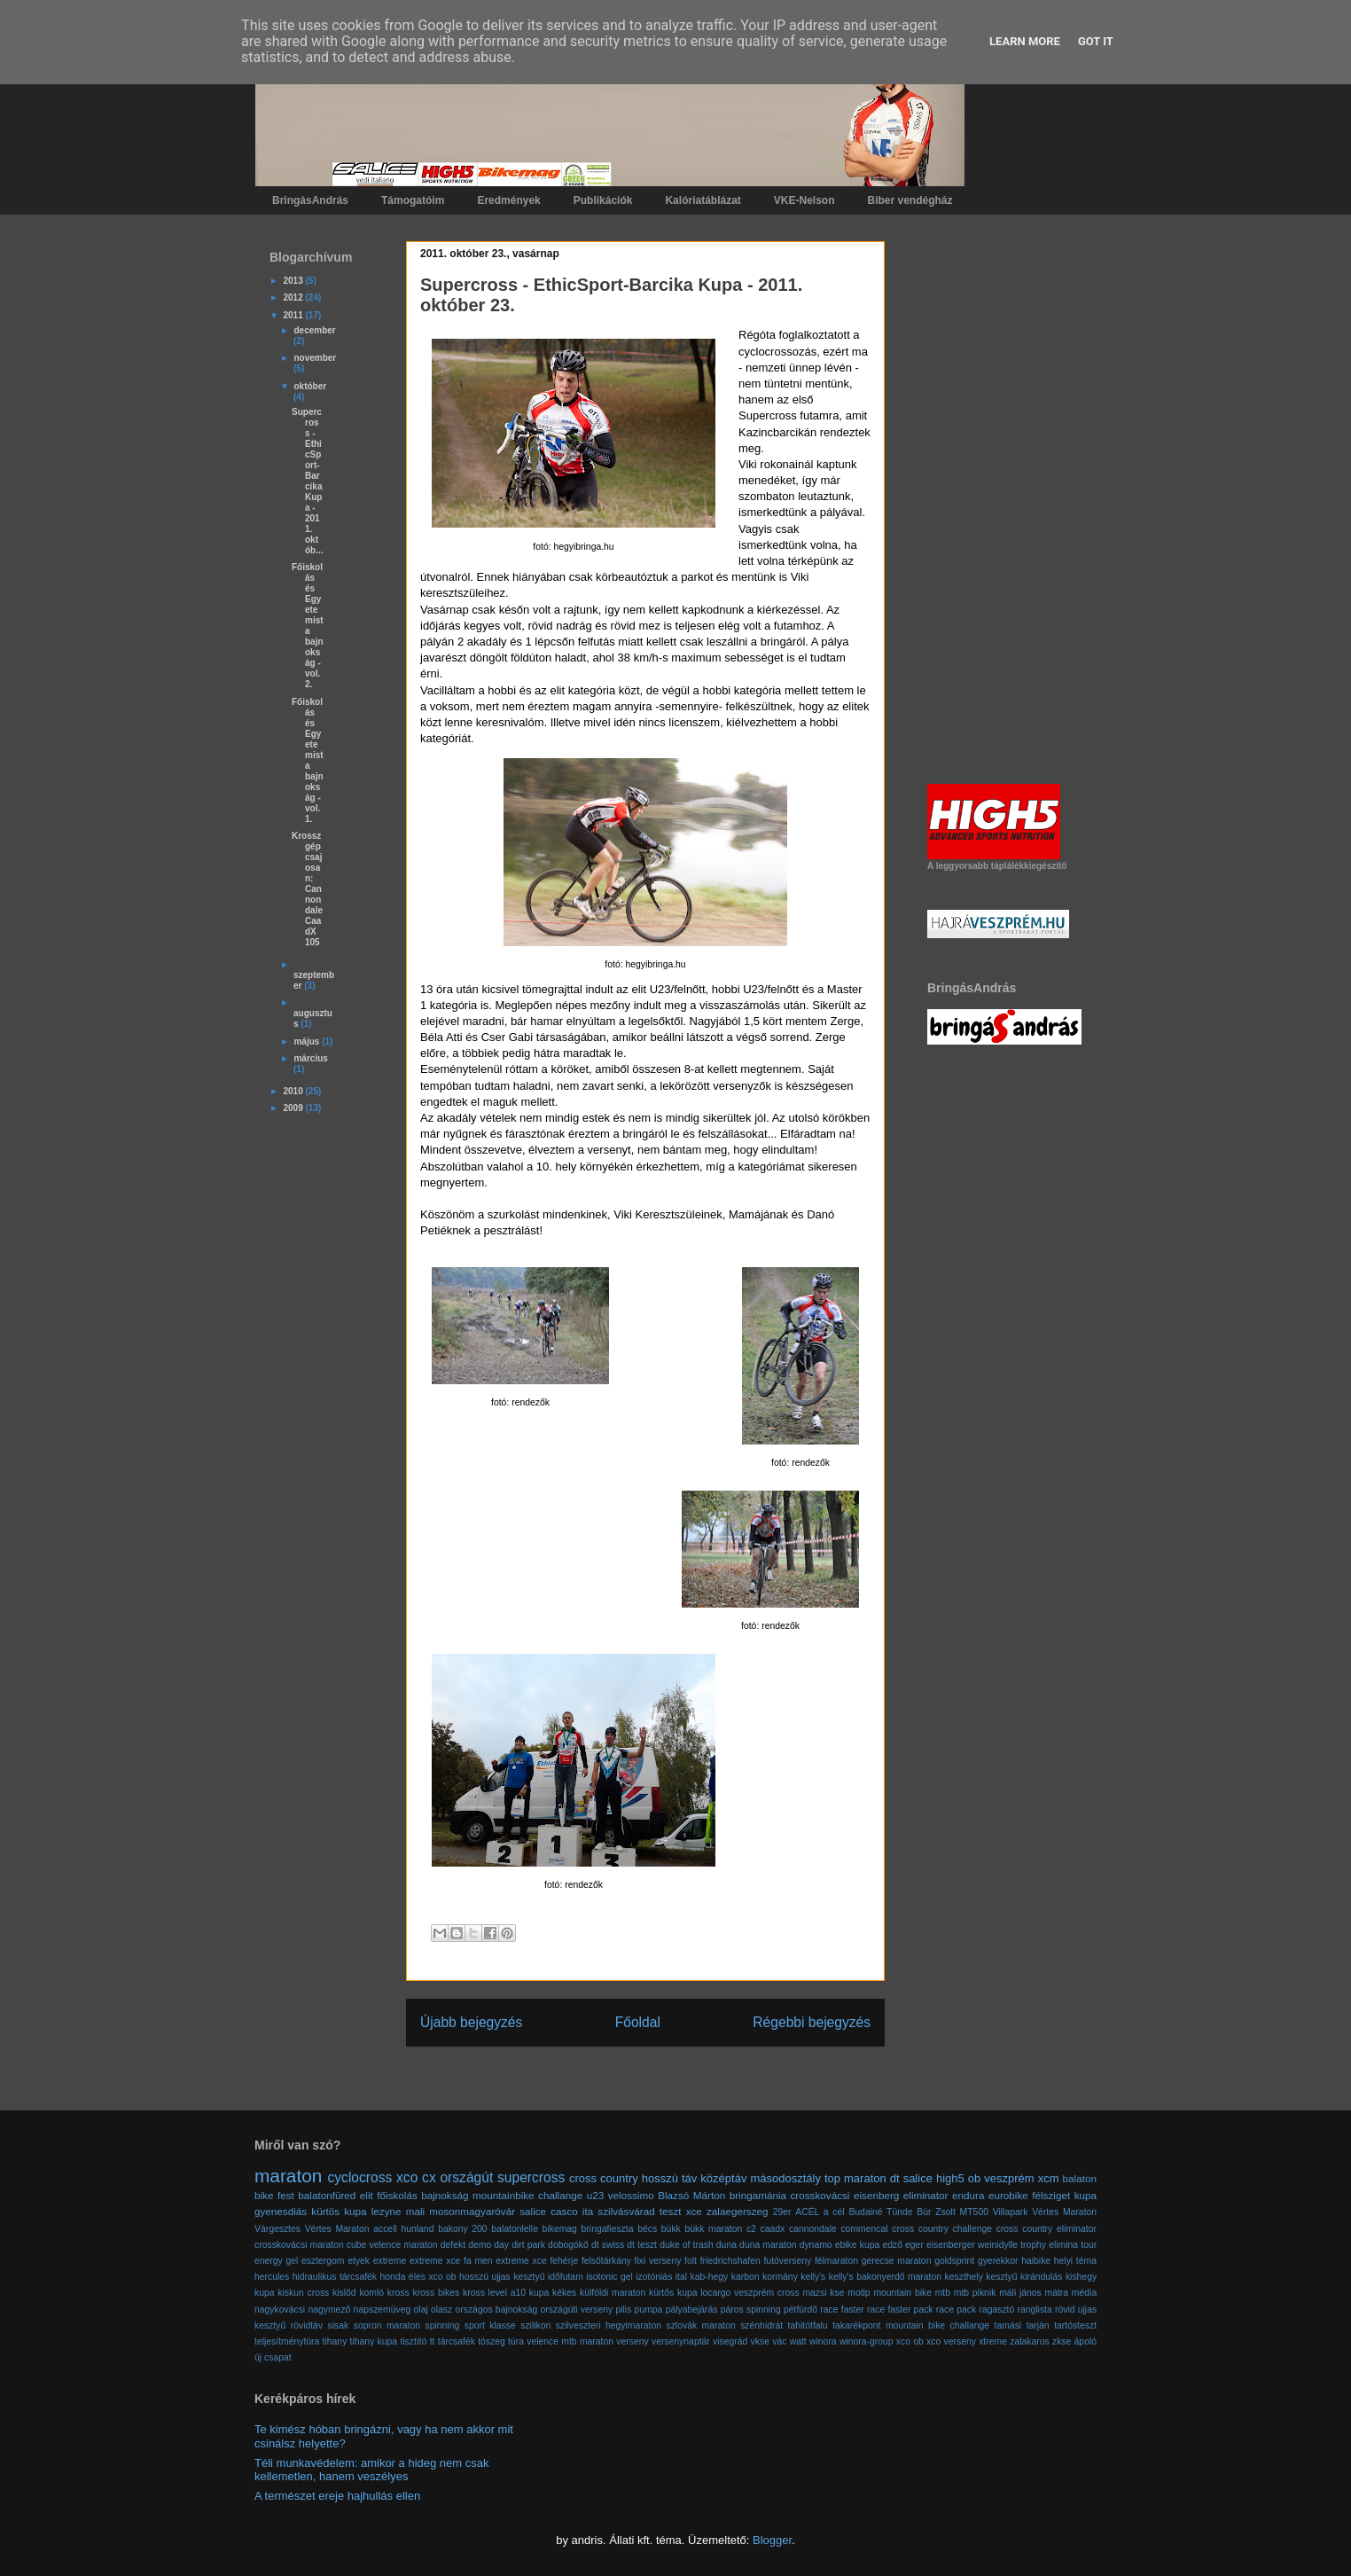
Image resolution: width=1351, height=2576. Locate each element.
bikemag (560, 2229)
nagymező (329, 2309)
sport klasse (490, 2325)
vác (779, 2341)
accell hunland (403, 2229)
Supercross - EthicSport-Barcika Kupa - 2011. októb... (308, 481)
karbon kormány (764, 2277)
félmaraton (836, 2261)
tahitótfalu (808, 2325)
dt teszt (642, 2245)
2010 (294, 1091)
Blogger (772, 2540)
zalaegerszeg (738, 2211)
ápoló (1085, 2341)
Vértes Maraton (337, 2229)
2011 (294, 315)
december (314, 330)
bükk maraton (713, 2229)
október (309, 386)
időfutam (565, 2277)
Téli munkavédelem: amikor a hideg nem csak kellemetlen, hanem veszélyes (371, 2470)
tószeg (491, 2341)
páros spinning (751, 2309)
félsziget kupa (1064, 2195)
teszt (671, 2211)
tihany (335, 2341)
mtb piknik (975, 2293)
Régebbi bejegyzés (812, 2022)
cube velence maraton (392, 2245)
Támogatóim (412, 200)
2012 (294, 297)
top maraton (855, 2178)
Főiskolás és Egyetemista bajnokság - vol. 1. (308, 760)
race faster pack (900, 2309)
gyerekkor (998, 2261)
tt (432, 2341)
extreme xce (435, 2261)
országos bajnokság (496, 2309)
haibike (1035, 2261)
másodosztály (785, 2178)
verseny (632, 2341)
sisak (338, 2325)
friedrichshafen (730, 2261)
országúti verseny (576, 2309)
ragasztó (996, 2309)
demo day (488, 2245)
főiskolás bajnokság (422, 2195)
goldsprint (954, 2261)
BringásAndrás (310, 200)
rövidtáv (307, 2325)
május (307, 1041)
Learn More (1024, 41)
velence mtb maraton (570, 2341)
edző (892, 2245)
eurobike (1008, 2195)
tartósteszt (1075, 2325)
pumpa (649, 2309)
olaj (421, 2309)
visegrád (730, 2341)
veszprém (1009, 2178)
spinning (443, 2325)
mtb (942, 2293)
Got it (1095, 41)
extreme (390, 2261)
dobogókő (568, 2245)
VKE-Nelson (804, 200)
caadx (773, 2229)
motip (858, 2293)
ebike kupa (857, 2245)
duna (726, 2245)
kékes (564, 2293)
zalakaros (1029, 2341)
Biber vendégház (910, 200)
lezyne (386, 2211)
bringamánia (758, 2195)
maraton (288, 2175)
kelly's (812, 2277)
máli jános (1020, 2293)
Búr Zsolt (936, 2212)
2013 (294, 281)
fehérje (564, 2261)
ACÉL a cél (819, 2212)
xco (407, 2177)
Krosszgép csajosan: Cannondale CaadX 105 (307, 889)
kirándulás (1041, 2277)
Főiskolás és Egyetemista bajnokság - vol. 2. (308, 625)
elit (366, 2195)
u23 (596, 2195)
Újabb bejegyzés (471, 2022)
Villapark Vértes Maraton (1045, 2212)
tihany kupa (374, 2341)
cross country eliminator (1046, 2229)
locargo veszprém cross (749, 2293)
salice (918, 2178)
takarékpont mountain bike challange (910, 2325)
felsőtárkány (606, 2261)
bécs (647, 2229)
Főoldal (637, 2022)
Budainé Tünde (880, 2212)
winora (823, 2341)
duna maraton (767, 2245)
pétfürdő (800, 2309)
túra (516, 2341)
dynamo (816, 2245)
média (1084, 2293)
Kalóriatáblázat (702, 200)
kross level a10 (494, 2293)
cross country (603, 2178)
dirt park (528, 2245)
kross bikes (435, 2293)
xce (694, 2211)
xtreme (993, 2341)
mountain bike (902, 2293)
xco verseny (951, 2341)
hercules (271, 2277)
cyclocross (360, 2177)
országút (466, 2177)
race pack (956, 2309)
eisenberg (876, 2195)
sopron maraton (387, 2325)
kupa (539, 2293)
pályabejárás (692, 2309)
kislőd (344, 2293)
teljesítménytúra (286, 2341)
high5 (950, 2178)
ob (974, 2178)
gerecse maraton (897, 2261)
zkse (1061, 2341)
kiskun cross (303, 2293)
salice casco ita (556, 2211)
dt (895, 2178)
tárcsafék (456, 2341)
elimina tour (1073, 2245)
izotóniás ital (661, 2277)
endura (968, 2195)
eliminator (926, 2195)
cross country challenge (942, 2229)
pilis (623, 2309)
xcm (1048, 2178)
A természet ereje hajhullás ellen (337, 2495)
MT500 (974, 2212)
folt (690, 2261)
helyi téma (1075, 2261)
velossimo (631, 2195)
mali (415, 2211)
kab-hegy (710, 2277)
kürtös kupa (338, 2211)
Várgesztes (277, 2229)
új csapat (273, 2357)
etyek (359, 2261)
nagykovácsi (279, 2309)
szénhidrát (761, 2325)
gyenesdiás (280, 2211)
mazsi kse (823, 2293)
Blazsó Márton (691, 2195)
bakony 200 (463, 2229)
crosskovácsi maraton (299, 2245)
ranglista (1035, 2309)
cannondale (813, 2229)
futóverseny (787, 2261)
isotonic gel (609, 2277)
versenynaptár (681, 2341)
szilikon (535, 2325)
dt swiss (607, 2245)
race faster (841, 2309)
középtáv (723, 2178)
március (310, 1058)
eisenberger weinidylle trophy (986, 2245)
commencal (863, 2229)
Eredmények (508, 200)
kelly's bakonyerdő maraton (885, 2277)
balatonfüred (326, 2195)
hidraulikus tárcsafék (335, 2277)
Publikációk (603, 200)
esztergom (323, 2261)
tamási (1008, 2325)
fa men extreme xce (505, 2261)
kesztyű (1001, 2277)
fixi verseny (658, 2261)
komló (371, 2293)
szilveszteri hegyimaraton (608, 2325)
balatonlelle (514, 2229)
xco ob (910, 2341)
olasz (441, 2309)
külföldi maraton (612, 2293)
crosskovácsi (820, 2195)
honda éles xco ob (418, 2277)
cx (429, 2177)
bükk (671, 2229)
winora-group (866, 2341)
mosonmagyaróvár (472, 2211)
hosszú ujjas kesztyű (501, 2277)
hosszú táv (670, 2178)
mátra (1057, 2293)
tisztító (413, 2341)
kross (398, 2293)
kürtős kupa (673, 2293)
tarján (1038, 2325)
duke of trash (687, 2245)
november (314, 358)
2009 (294, 1108)
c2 (751, 2229)
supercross (531, 2177)
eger (914, 2245)
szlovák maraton (700, 2325)
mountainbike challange (527, 2195)
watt (798, 2341)
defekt (453, 2245)
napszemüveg (382, 2309)
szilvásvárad (625, 2211)
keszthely (964, 2277)
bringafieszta (608, 2229)
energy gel (276, 2261)
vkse (760, 2341)
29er (782, 2212)
